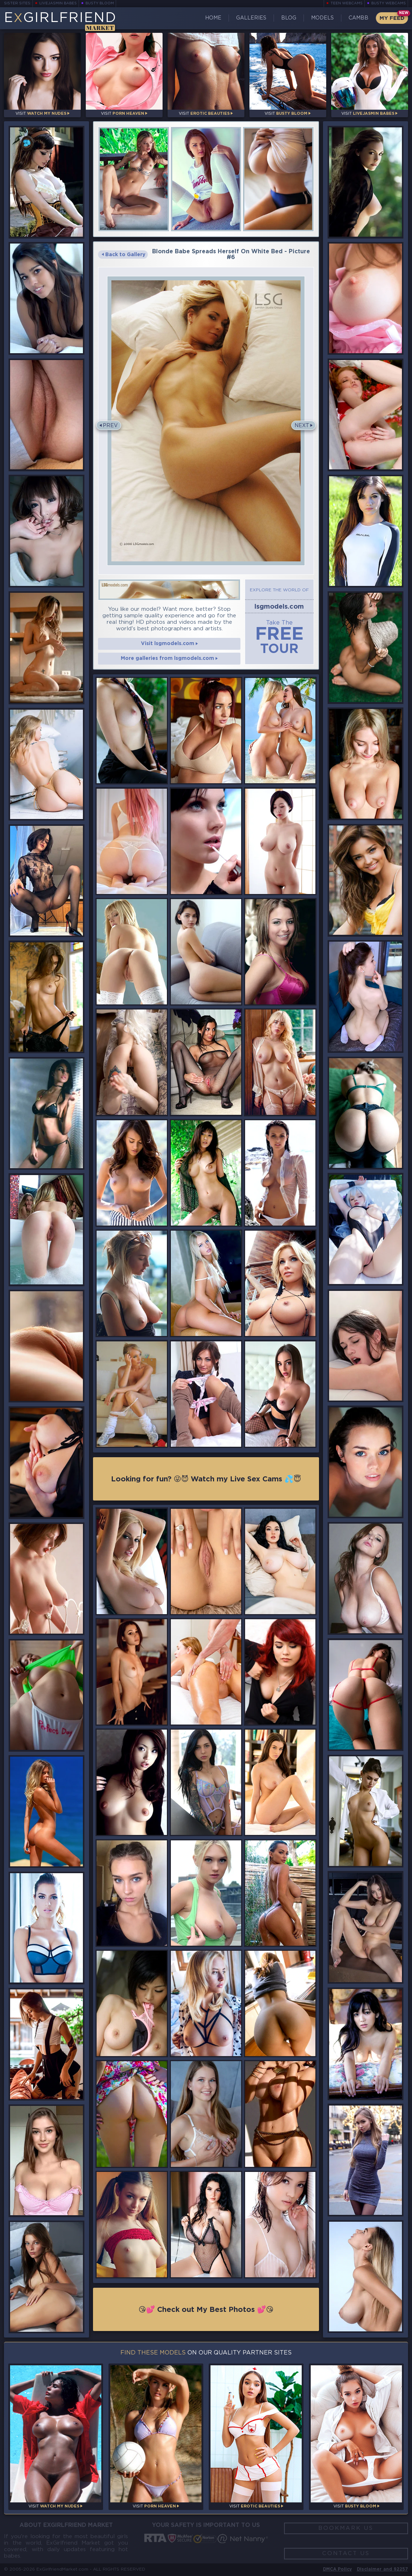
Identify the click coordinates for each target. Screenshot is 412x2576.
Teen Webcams (347, 3)
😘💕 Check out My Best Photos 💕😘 (206, 2309)
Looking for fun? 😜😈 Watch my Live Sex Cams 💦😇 (206, 1479)
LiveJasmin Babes (58, 3)
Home (213, 18)
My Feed (392, 18)
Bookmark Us (345, 2528)
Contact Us (346, 2553)
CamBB (358, 18)
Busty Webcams (388, 3)
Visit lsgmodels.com (169, 643)
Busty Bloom (99, 3)
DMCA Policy (337, 2569)
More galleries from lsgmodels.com (169, 658)
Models (322, 18)
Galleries (251, 18)
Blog (288, 18)
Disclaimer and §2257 (382, 2569)
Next (301, 426)
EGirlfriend (60, 20)
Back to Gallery (123, 255)
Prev (110, 426)
